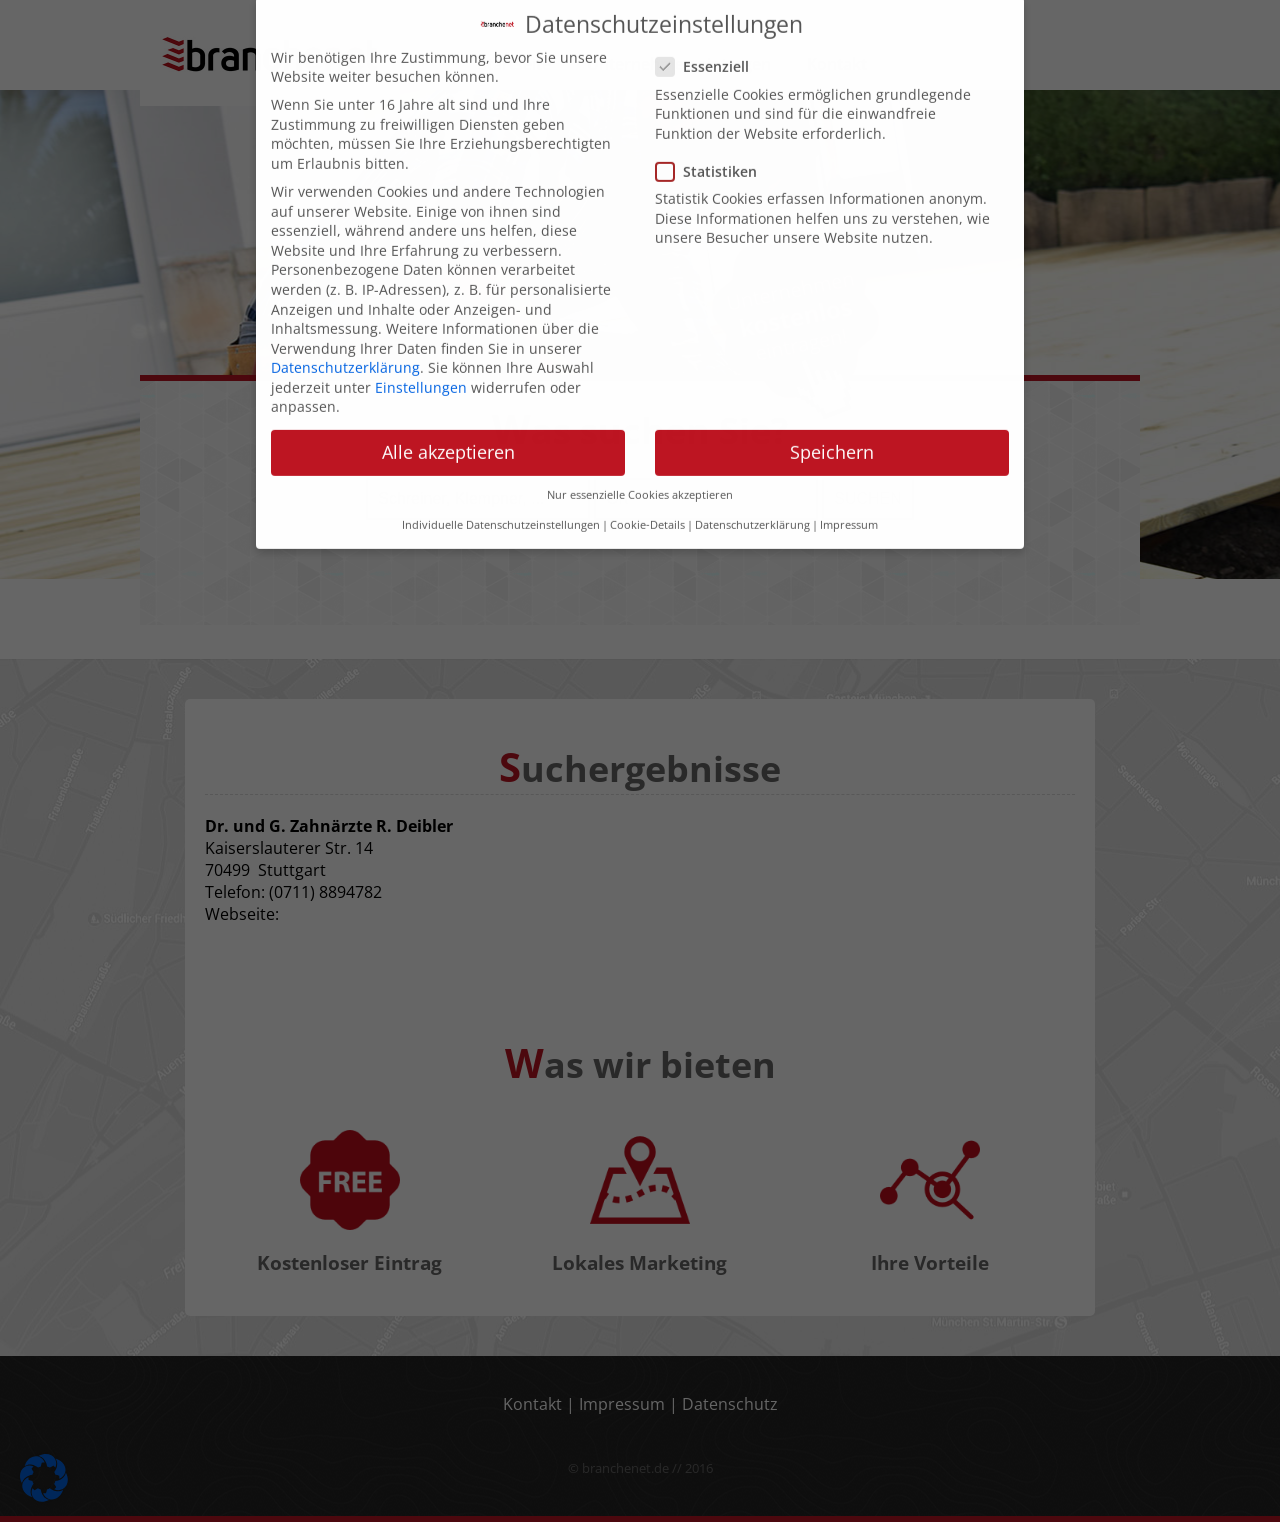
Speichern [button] (832, 430)
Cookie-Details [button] (647, 503)
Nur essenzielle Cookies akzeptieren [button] (640, 473)
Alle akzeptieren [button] (448, 430)
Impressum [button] (849, 503)
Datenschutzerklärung (345, 345)
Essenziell (708, 44)
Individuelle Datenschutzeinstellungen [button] (501, 503)
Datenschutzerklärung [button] (752, 503)
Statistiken (712, 149)
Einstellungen (421, 365)
